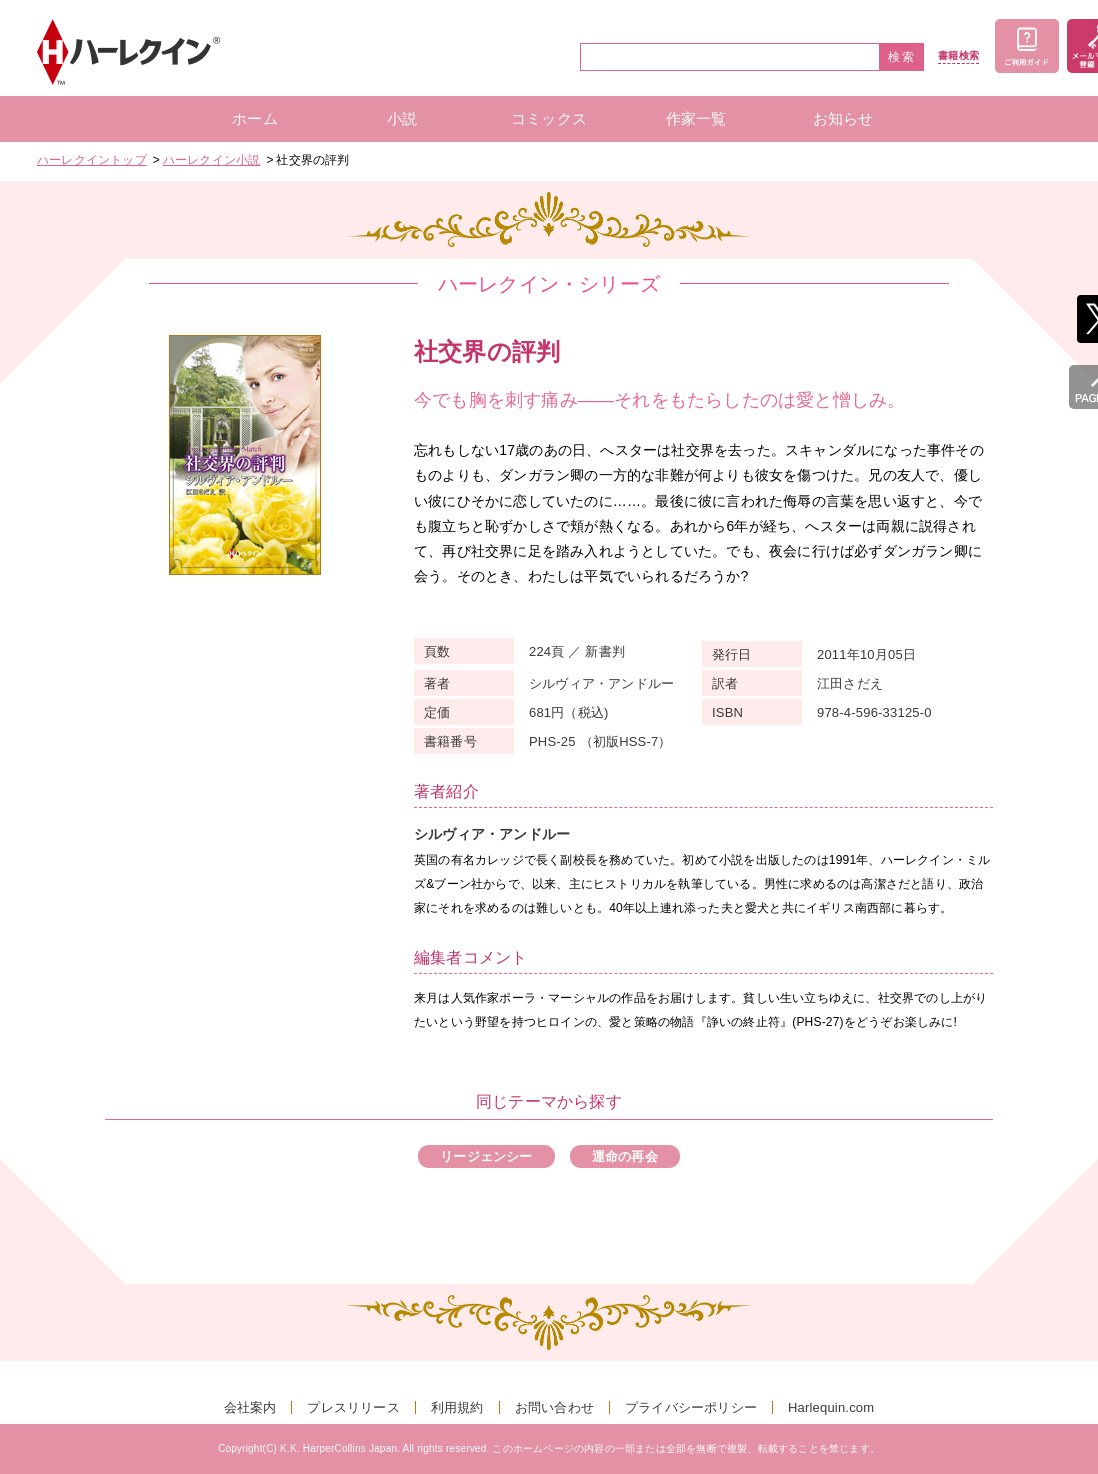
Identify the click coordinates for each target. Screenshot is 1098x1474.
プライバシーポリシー (691, 1407)
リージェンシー (486, 1156)
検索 (902, 57)
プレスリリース (353, 1407)
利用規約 (457, 1407)
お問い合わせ (554, 1407)
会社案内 (250, 1407)
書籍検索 (958, 56)
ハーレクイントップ (92, 160)
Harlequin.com (831, 1407)
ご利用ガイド (1027, 46)
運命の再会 (625, 1156)
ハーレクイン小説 (212, 160)
